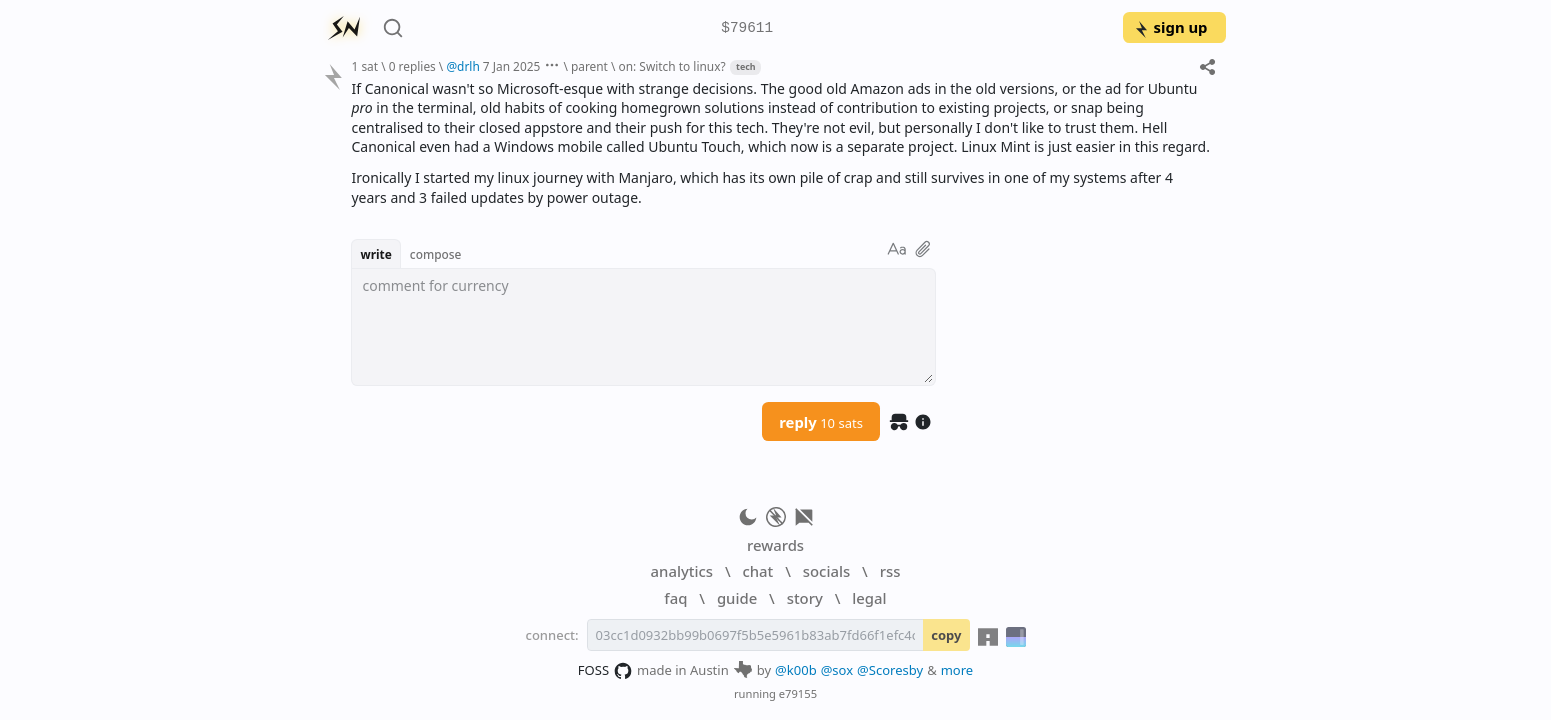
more (957, 670)
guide (737, 598)
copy (946, 635)
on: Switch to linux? (672, 66)
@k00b (796, 670)
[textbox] (643, 327)
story (805, 598)
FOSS (605, 671)
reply (821, 422)
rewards (775, 545)
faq (675, 598)
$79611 (747, 28)
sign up (1170, 27)
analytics (682, 571)
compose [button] (436, 254)
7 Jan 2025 (511, 66)
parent (589, 66)
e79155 (798, 693)
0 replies (412, 66)
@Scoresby (890, 670)
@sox (837, 670)
